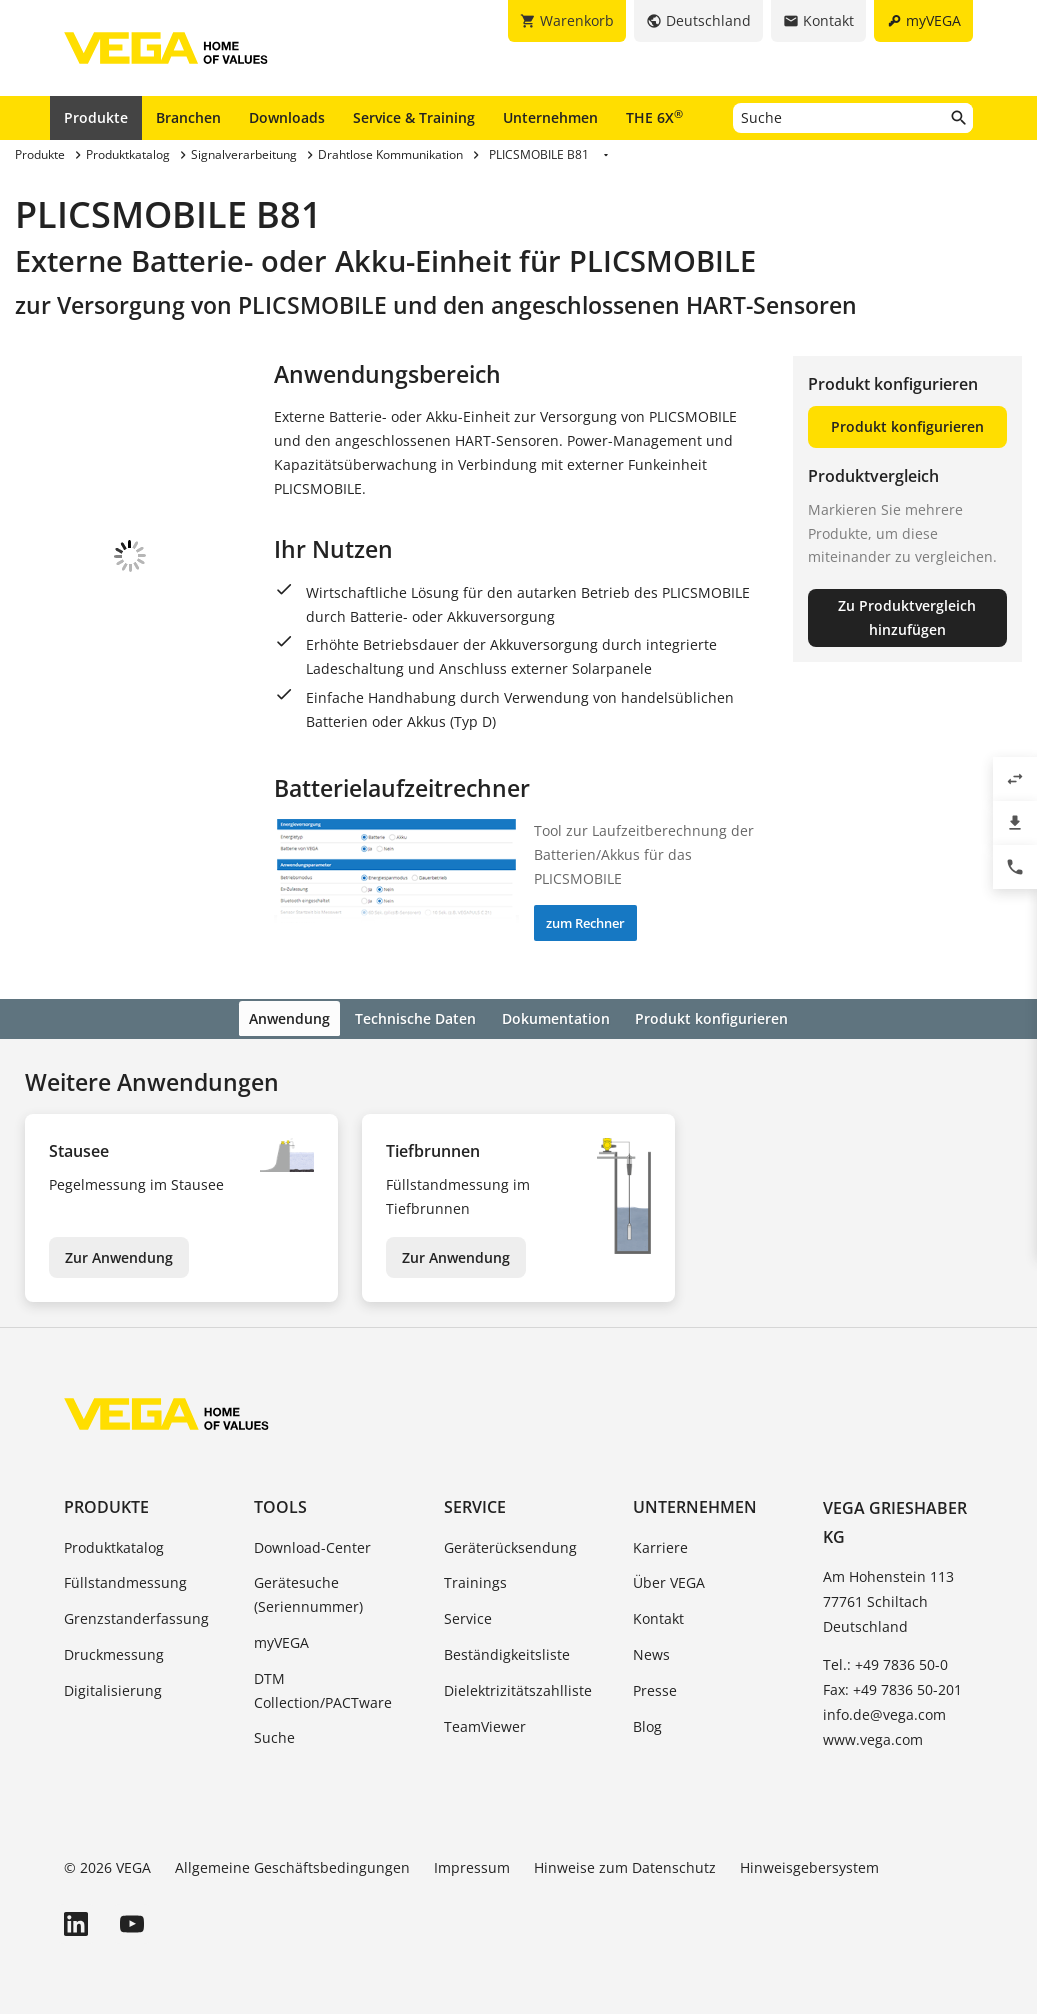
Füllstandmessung (125, 1580)
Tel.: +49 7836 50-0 (885, 1661)
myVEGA (281, 1639)
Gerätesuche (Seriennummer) (308, 1592)
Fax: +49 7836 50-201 (892, 1686)
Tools (280, 1505)
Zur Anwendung (119, 1254)
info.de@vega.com (884, 1711)
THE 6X (654, 117)
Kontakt (658, 1615)
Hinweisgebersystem (809, 1864)
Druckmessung (114, 1651)
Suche (274, 1735)
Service (475, 1505)
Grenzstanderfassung (136, 1615)
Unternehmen (550, 117)
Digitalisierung (113, 1687)
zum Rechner (585, 923)
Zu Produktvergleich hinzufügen (907, 617)
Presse (655, 1687)
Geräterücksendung (510, 1544)
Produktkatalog (114, 1544)
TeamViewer (485, 1723)
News (651, 1651)
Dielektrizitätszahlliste (518, 1687)
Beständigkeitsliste (507, 1651)
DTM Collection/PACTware (323, 1687)
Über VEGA (669, 1580)
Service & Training (414, 117)
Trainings (475, 1580)
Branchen (188, 117)
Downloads (287, 117)
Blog (647, 1723)
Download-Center (312, 1544)
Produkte (96, 117)
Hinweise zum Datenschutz (625, 1864)
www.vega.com (873, 1736)
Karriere (660, 1544)
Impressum (472, 1864)
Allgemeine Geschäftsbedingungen (292, 1864)
